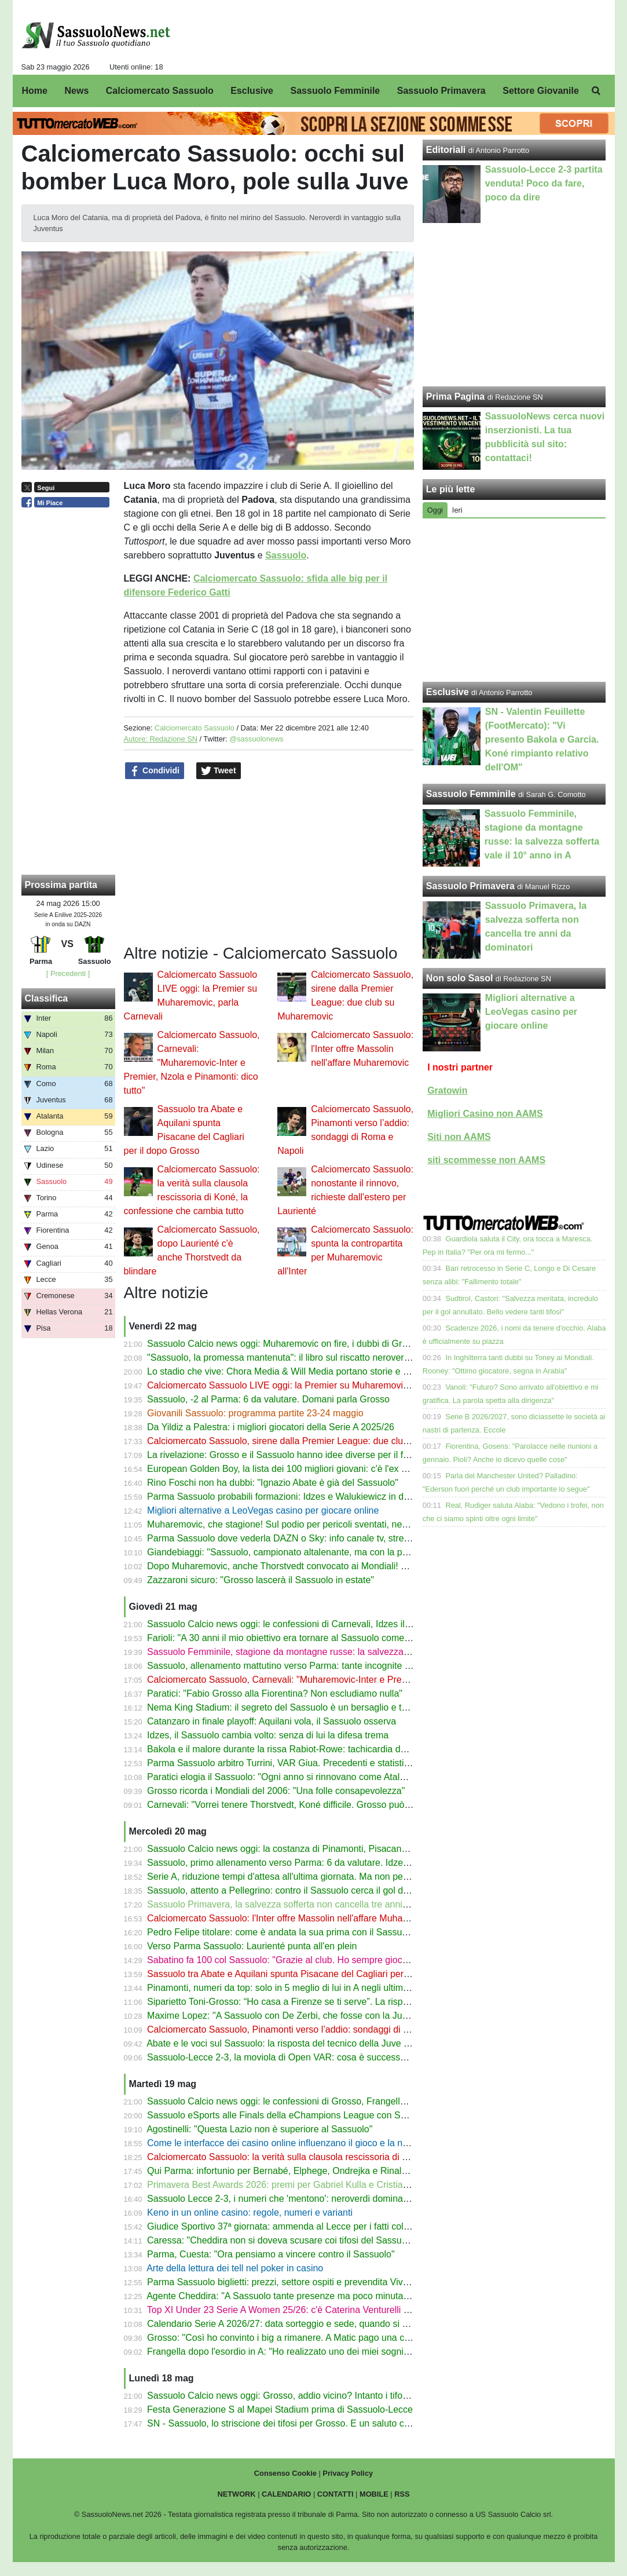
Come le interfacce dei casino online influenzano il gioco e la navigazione (297, 2143)
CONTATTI (335, 2494)
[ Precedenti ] (68, 973)
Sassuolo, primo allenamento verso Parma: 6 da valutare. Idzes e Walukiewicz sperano (325, 1863)
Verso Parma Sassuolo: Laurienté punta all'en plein (252, 1946)
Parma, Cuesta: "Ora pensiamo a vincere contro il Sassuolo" (271, 2254)
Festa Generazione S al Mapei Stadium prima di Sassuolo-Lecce (280, 2409)
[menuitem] (595, 91)
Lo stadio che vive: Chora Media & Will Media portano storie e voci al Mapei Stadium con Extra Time (352, 1371)
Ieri (457, 510)
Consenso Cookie (285, 2473)
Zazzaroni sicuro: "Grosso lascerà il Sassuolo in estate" (260, 1580)
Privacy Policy (347, 2473)
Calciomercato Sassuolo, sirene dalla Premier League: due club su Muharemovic (313, 1441)
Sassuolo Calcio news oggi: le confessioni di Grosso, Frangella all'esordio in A (307, 2101)
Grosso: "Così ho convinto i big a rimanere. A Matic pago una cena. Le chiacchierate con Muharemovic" (359, 2338)
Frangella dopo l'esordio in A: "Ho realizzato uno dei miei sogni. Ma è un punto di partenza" (333, 2351)
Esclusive (447, 692)
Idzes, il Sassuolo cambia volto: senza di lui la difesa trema (267, 1735)
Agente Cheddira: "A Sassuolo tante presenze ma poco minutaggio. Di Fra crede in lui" (323, 2296)
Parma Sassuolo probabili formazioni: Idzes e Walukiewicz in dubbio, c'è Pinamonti (317, 1496)
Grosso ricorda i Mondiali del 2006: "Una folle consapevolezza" (276, 1791)
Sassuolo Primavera (470, 886)
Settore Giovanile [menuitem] (541, 91)
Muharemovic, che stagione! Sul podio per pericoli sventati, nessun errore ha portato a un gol (338, 1524)
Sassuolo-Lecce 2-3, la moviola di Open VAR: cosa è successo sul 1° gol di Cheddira (321, 2057)
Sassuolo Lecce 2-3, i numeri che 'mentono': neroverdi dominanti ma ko (294, 2199)
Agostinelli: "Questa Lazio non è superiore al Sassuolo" (259, 2129)
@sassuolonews (256, 739)
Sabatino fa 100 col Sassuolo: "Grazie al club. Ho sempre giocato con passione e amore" (329, 1960)
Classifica (46, 998)
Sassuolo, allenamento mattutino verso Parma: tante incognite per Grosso (298, 1666)
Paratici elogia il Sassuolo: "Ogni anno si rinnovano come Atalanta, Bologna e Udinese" (325, 1777)
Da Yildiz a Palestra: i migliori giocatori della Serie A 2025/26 (270, 1427)
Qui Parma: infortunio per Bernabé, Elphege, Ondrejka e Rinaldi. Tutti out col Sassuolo (324, 2171)
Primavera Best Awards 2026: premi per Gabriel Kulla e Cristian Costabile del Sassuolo (326, 2185)
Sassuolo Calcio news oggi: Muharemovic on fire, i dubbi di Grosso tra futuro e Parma (322, 1344)
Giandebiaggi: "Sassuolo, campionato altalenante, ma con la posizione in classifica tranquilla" (338, 1552)
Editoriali (445, 150)
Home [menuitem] (34, 91)
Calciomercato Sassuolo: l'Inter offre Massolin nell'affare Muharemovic (362, 1049)
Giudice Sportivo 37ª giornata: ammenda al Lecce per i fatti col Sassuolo (295, 2226)
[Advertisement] (514, 600)
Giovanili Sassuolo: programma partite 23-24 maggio (255, 1413)
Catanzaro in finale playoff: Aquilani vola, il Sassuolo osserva (271, 1721)
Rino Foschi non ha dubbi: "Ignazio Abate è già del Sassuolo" (272, 1483)
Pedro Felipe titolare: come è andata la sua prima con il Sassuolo (281, 1932)
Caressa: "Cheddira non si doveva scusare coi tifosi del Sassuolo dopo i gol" (303, 2240)
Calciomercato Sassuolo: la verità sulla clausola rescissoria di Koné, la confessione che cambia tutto (353, 2157)
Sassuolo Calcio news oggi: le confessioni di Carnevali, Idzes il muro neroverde (309, 1624)
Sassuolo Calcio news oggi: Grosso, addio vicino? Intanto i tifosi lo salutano (302, 2395)
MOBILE (374, 2494)
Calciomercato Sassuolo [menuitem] (160, 91)
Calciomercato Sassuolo (194, 728)
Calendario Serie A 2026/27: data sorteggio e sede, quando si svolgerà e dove (307, 2324)
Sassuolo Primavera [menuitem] (441, 91)
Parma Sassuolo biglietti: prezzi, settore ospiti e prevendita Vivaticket (288, 2282)
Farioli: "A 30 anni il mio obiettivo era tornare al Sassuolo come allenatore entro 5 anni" (324, 1638)
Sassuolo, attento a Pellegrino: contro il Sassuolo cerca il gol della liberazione (306, 1890)
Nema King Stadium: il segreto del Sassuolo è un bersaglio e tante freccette (302, 1707)
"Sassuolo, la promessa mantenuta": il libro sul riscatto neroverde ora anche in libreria (322, 1357)
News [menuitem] (76, 91)
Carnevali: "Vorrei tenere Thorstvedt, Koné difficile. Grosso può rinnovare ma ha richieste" (330, 1805)
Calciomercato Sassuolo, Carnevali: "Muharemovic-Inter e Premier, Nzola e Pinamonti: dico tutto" (192, 1062)
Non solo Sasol (459, 978)
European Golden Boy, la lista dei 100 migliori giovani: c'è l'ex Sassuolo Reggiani (312, 1469)
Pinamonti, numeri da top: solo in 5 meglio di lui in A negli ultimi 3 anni (290, 1988)
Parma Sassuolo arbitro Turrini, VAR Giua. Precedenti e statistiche (283, 1763)
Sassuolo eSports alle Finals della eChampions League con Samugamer (296, 2115)
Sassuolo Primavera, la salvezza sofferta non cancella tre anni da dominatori (304, 1904)
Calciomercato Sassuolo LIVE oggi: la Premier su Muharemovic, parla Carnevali (311, 1385)
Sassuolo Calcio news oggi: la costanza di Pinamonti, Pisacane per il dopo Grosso (316, 1849)
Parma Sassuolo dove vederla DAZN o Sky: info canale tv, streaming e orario (305, 1538)
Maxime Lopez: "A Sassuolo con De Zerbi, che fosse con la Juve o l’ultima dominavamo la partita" (347, 2015)
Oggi (435, 510)
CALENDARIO (286, 2494)
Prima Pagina (455, 396)
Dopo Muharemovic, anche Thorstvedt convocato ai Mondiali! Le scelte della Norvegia (323, 1566)
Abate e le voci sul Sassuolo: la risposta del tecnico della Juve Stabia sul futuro (308, 2043)
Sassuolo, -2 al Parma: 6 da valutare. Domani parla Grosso (268, 1399)
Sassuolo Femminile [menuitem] (335, 91)
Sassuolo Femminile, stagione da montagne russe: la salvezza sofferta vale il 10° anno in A (334, 1652)
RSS (401, 2494)
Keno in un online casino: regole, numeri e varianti (250, 2212)
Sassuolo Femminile (471, 794)
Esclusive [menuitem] (251, 91)
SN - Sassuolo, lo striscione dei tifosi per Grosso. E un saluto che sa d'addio (303, 2423)
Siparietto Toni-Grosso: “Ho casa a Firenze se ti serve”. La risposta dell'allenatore (313, 2002)
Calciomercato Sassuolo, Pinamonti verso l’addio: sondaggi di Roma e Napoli (305, 2029)
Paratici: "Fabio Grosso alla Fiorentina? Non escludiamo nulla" (274, 1693)
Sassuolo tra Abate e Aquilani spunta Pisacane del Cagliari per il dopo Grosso (306, 1974)
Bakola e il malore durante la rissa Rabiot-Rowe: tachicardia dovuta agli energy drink (320, 1749)
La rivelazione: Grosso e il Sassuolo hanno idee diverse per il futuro (285, 1455)
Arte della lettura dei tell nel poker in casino (234, 2268)
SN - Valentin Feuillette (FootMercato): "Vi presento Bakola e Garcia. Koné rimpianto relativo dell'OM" (542, 739)
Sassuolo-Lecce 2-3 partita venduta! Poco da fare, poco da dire (544, 183)
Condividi (154, 771)
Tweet (218, 771)
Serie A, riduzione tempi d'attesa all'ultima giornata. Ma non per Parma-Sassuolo (312, 1876)
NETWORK (236, 2494)
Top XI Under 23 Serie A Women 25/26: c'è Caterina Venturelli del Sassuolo (302, 2310)
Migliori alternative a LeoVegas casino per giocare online (263, 1510)
